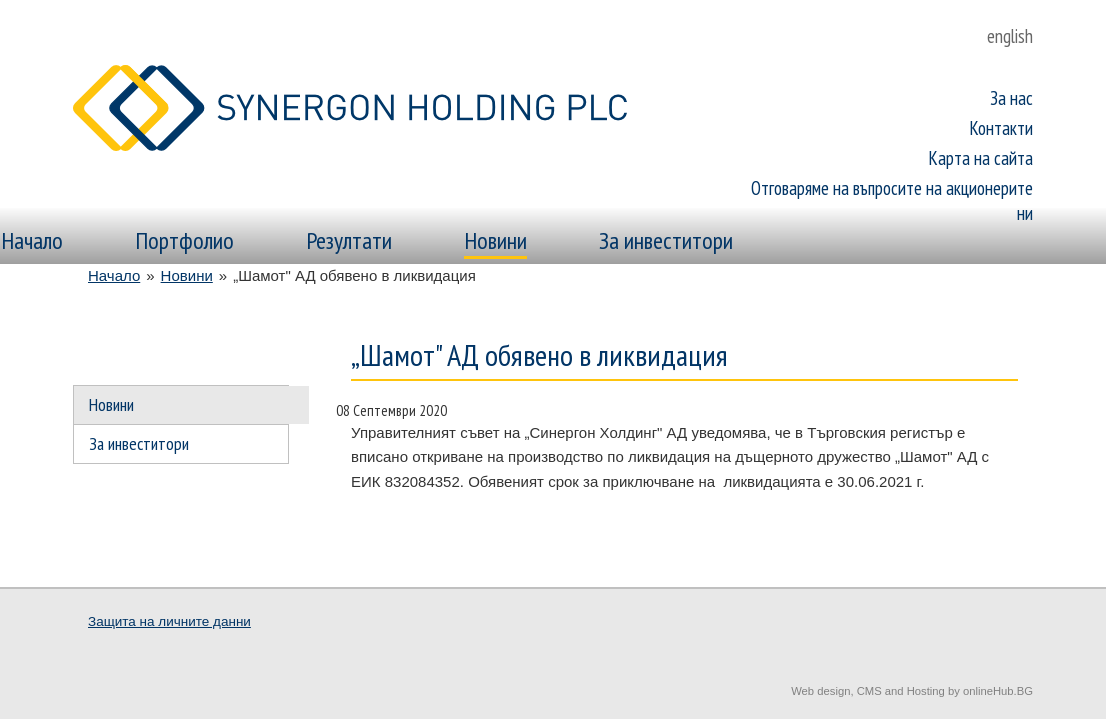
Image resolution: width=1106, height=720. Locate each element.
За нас (1011, 98)
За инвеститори (666, 240)
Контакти (1001, 128)
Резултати (349, 240)
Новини (495, 240)
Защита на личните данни (169, 621)
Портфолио (184, 240)
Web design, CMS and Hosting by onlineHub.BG (912, 691)
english (1010, 36)
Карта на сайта (981, 158)
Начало (32, 240)
